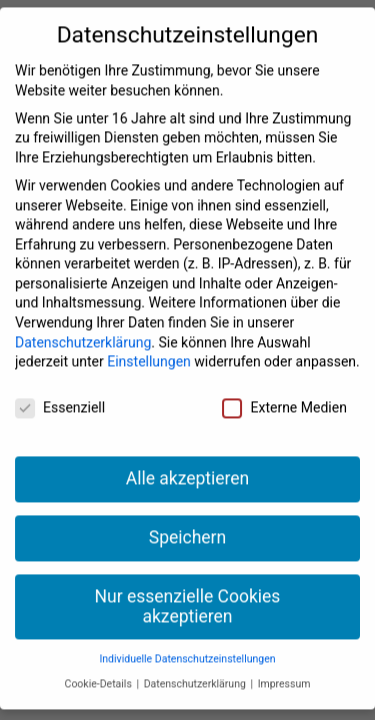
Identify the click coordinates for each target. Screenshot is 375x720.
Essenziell (60, 389)
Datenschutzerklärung (83, 323)
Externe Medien (284, 389)
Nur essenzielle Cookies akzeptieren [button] (188, 588)
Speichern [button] (187, 519)
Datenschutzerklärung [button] (196, 665)
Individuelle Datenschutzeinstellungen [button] (187, 640)
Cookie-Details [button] (100, 665)
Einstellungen (149, 343)
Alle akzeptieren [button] (188, 460)
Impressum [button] (284, 665)
